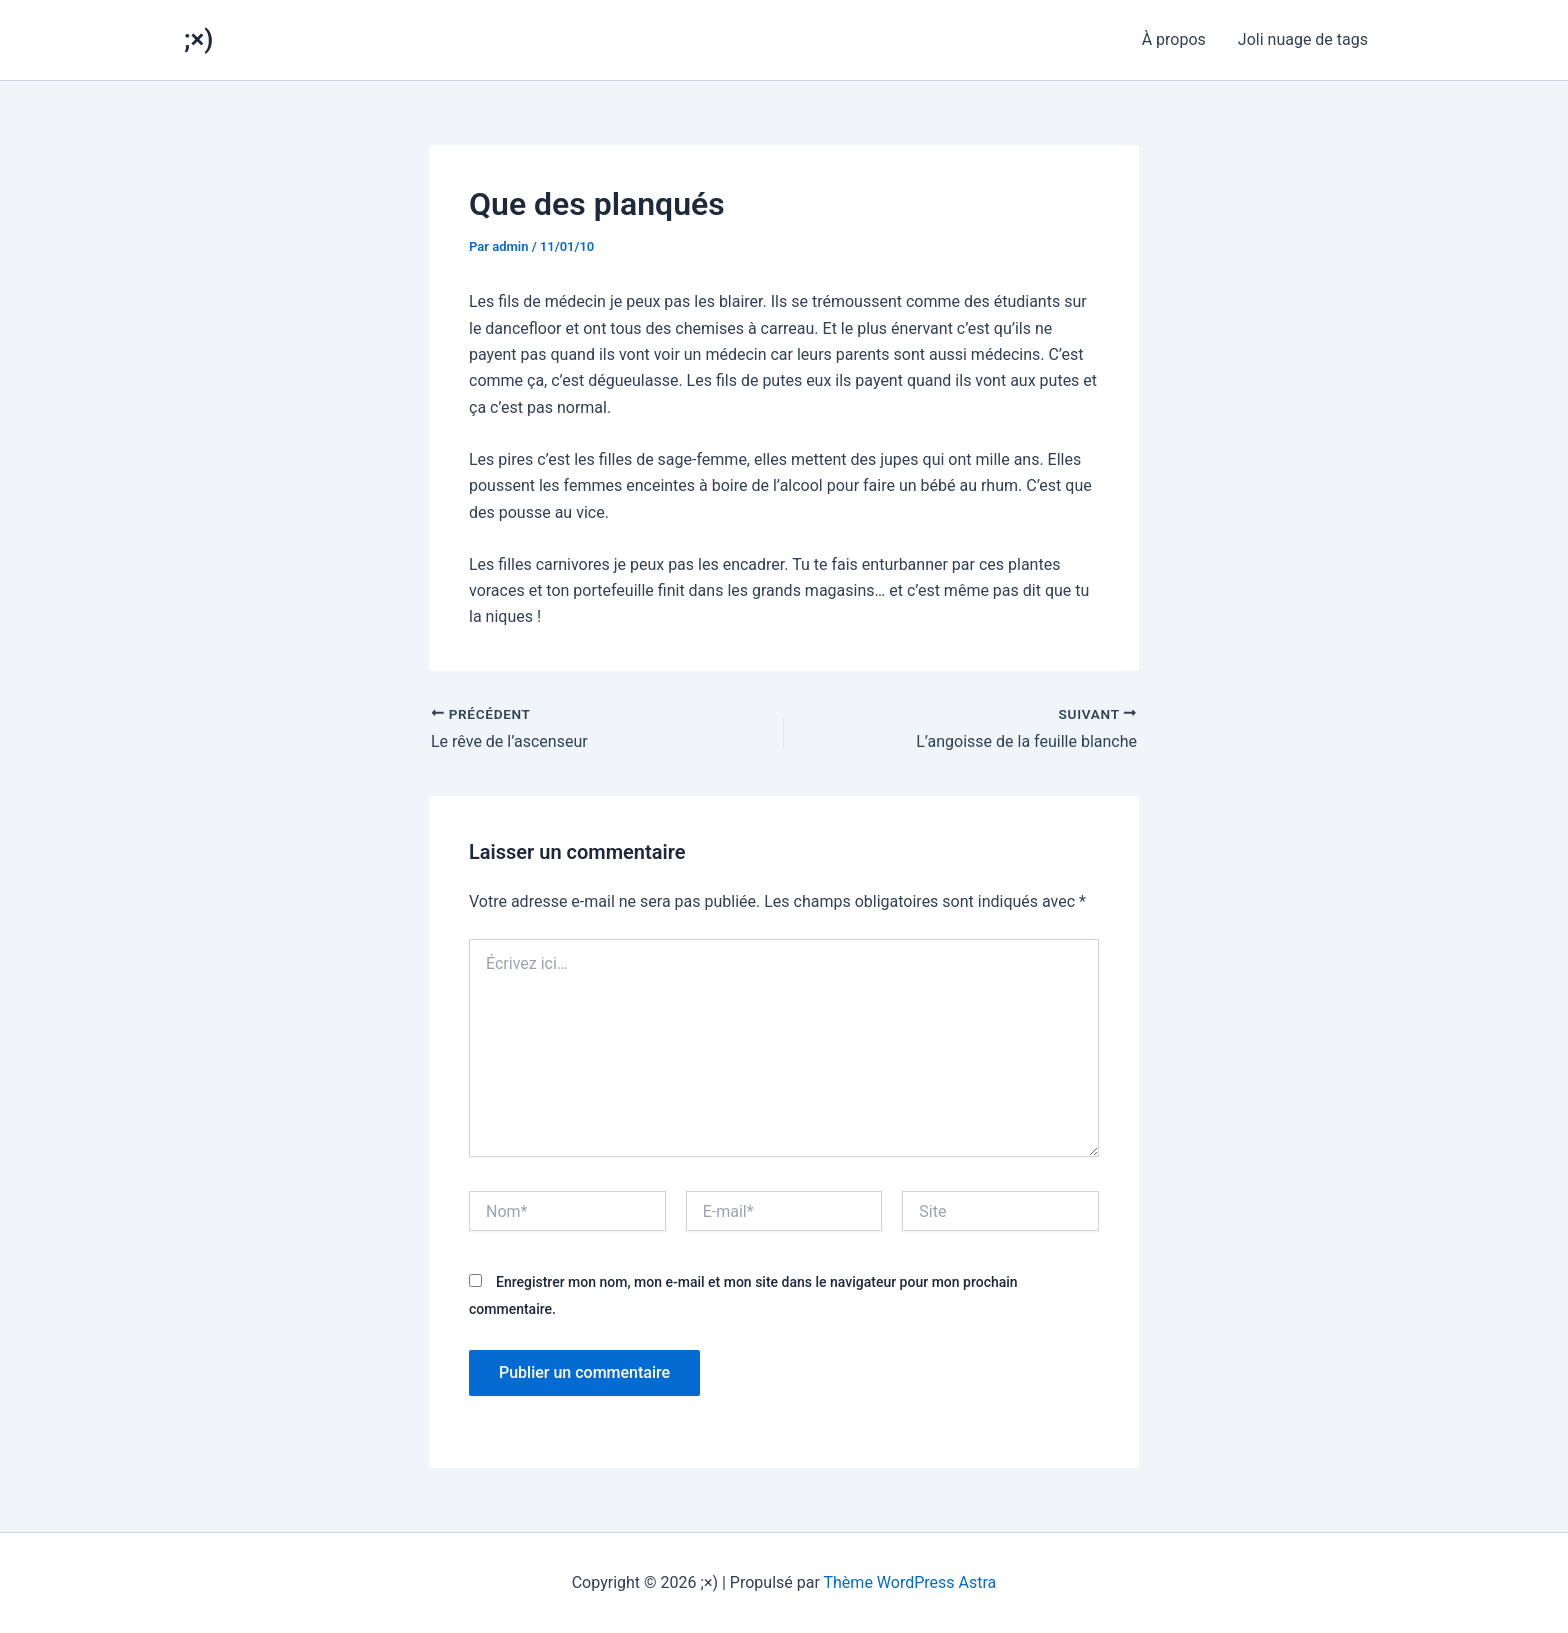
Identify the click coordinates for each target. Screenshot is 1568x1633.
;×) (198, 39)
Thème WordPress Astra (910, 1582)
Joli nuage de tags (1303, 39)
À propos (1174, 39)
